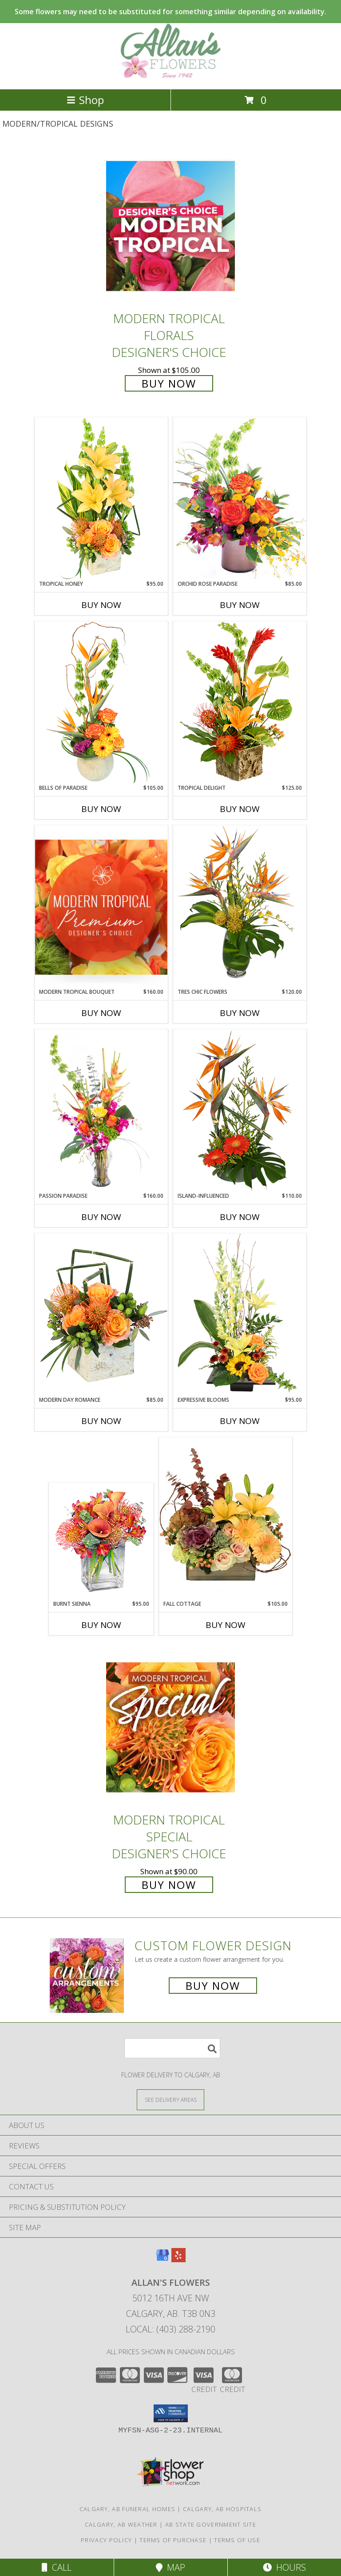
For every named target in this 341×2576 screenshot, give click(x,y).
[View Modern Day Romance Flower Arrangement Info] (101, 1314)
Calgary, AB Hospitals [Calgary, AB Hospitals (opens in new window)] (222, 2509)
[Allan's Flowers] (170, 76)
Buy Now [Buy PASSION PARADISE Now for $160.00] (101, 1217)
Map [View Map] (170, 2567)
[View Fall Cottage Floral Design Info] (225, 1519)
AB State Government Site (210, 2524)
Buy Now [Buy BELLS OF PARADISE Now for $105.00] (101, 809)
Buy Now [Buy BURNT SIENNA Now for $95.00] (101, 1625)
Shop (85, 99)
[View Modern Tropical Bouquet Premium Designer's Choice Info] (101, 907)
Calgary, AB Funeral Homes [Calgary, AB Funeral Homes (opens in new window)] (127, 2509)
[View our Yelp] (178, 2259)
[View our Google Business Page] (162, 2259)
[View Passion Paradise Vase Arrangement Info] (101, 1111)
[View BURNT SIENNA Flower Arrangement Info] (101, 1542)
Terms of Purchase (172, 2540)
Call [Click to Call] (56, 2567)
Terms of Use (237, 2540)
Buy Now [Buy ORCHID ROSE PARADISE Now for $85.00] (240, 605)
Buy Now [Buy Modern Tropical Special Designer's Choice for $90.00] (169, 1884)
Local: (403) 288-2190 (170, 2329)
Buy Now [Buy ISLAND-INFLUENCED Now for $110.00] (240, 1217)
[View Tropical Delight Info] (239, 702)
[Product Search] (172, 2048)
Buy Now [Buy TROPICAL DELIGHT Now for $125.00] (240, 809)
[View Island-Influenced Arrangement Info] (239, 1110)
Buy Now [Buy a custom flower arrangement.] (213, 1985)
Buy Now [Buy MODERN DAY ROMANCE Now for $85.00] (101, 1421)
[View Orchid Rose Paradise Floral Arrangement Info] (239, 498)
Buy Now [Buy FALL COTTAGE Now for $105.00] (226, 1625)
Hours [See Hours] (284, 2567)
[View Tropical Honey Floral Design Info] (101, 498)
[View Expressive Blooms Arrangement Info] (239, 1314)
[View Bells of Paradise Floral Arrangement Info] (101, 702)
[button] (171, 2413)
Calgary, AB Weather (121, 2524)
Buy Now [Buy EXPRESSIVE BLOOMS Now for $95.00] (240, 1421)
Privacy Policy (106, 2540)
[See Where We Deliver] (170, 2099)
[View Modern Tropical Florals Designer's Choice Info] (170, 225)
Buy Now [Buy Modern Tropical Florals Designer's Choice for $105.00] (169, 383)
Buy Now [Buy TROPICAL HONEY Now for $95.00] (101, 605)
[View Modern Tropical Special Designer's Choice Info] (170, 1727)
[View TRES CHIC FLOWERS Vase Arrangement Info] (239, 906)
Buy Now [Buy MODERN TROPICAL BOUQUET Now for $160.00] (101, 1013)
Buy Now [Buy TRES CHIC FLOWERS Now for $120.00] (240, 1013)
